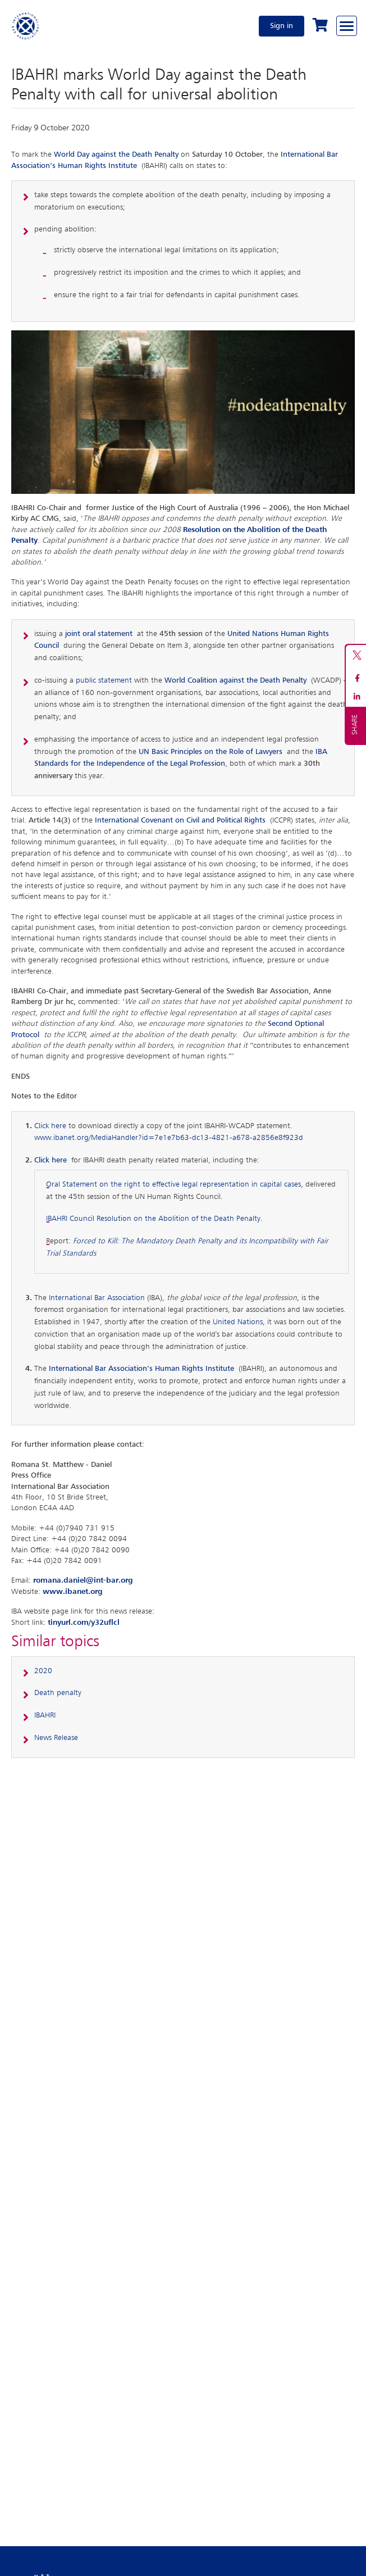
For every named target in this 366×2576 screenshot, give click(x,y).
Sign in (281, 26)
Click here (50, 1126)
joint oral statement (98, 634)
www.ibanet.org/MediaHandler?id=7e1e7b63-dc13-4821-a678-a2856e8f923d (168, 1138)
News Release (56, 1738)
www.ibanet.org (73, 1592)
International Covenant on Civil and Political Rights (180, 820)
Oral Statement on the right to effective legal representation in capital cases (173, 1184)
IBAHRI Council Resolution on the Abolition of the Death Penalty (153, 1219)
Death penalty (57, 1693)
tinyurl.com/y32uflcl (84, 1623)
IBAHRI (45, 1715)
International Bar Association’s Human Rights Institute (141, 1369)
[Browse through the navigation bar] (346, 26)
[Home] (26, 26)
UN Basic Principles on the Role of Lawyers (210, 752)
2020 (43, 1671)
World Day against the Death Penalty (116, 154)
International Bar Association (97, 1298)
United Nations (238, 1322)
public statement (104, 680)
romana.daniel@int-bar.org (83, 1580)
